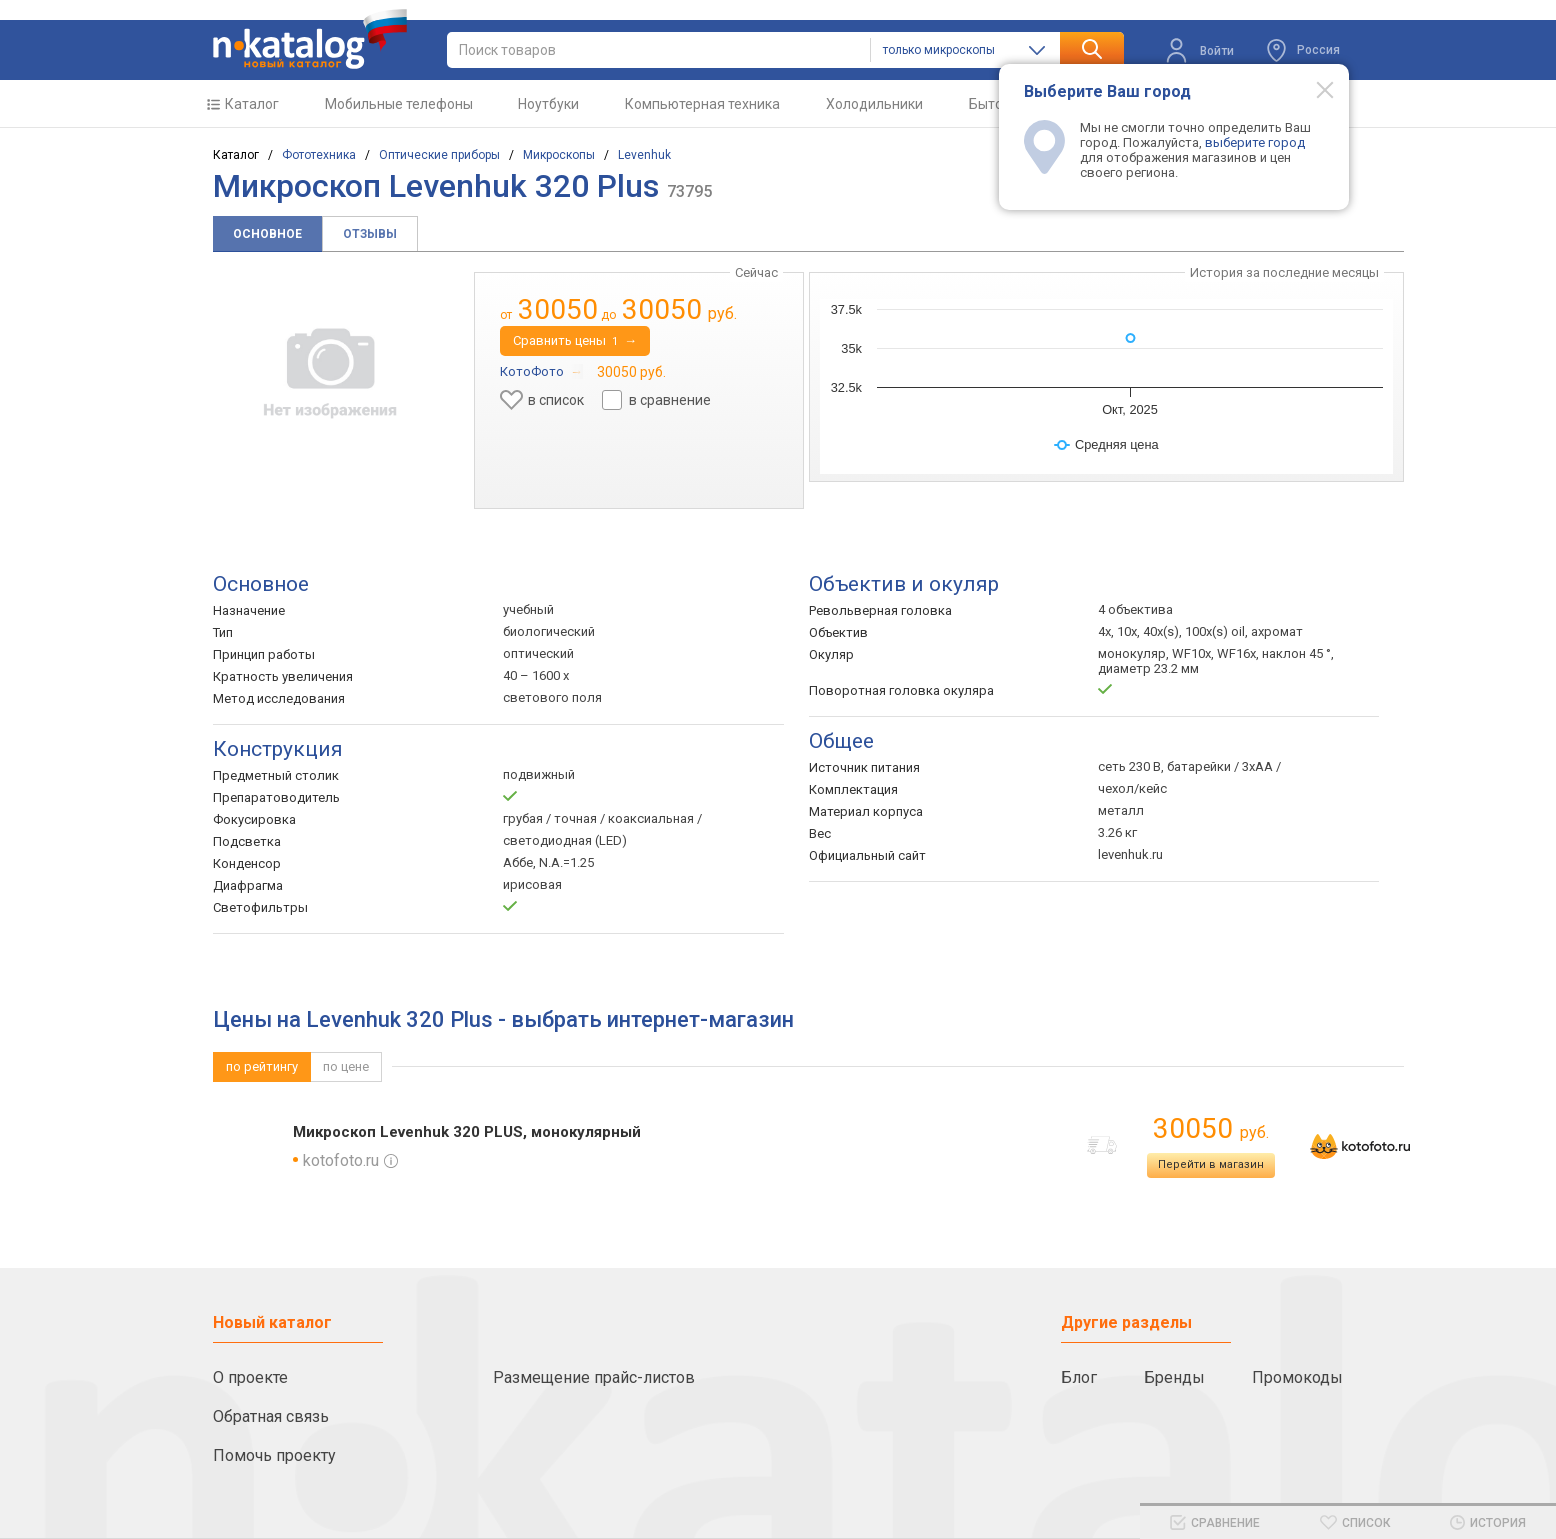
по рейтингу (262, 1066)
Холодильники (874, 104)
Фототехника (319, 155)
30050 (1211, 1128)
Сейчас (756, 272)
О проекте (250, 1377)
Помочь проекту (274, 1455)
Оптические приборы (439, 155)
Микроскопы (559, 155)
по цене (346, 1066)
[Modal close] (1314, 89)
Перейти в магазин (1211, 1164)
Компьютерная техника (702, 104)
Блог (1079, 1377)
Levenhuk (644, 155)
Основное (267, 234)
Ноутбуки (548, 104)
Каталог (252, 104)
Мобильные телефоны (399, 104)
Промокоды (1297, 1377)
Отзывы (370, 234)
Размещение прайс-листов (594, 1377)
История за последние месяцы (1284, 272)
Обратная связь (271, 1416)
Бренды (1174, 1377)
